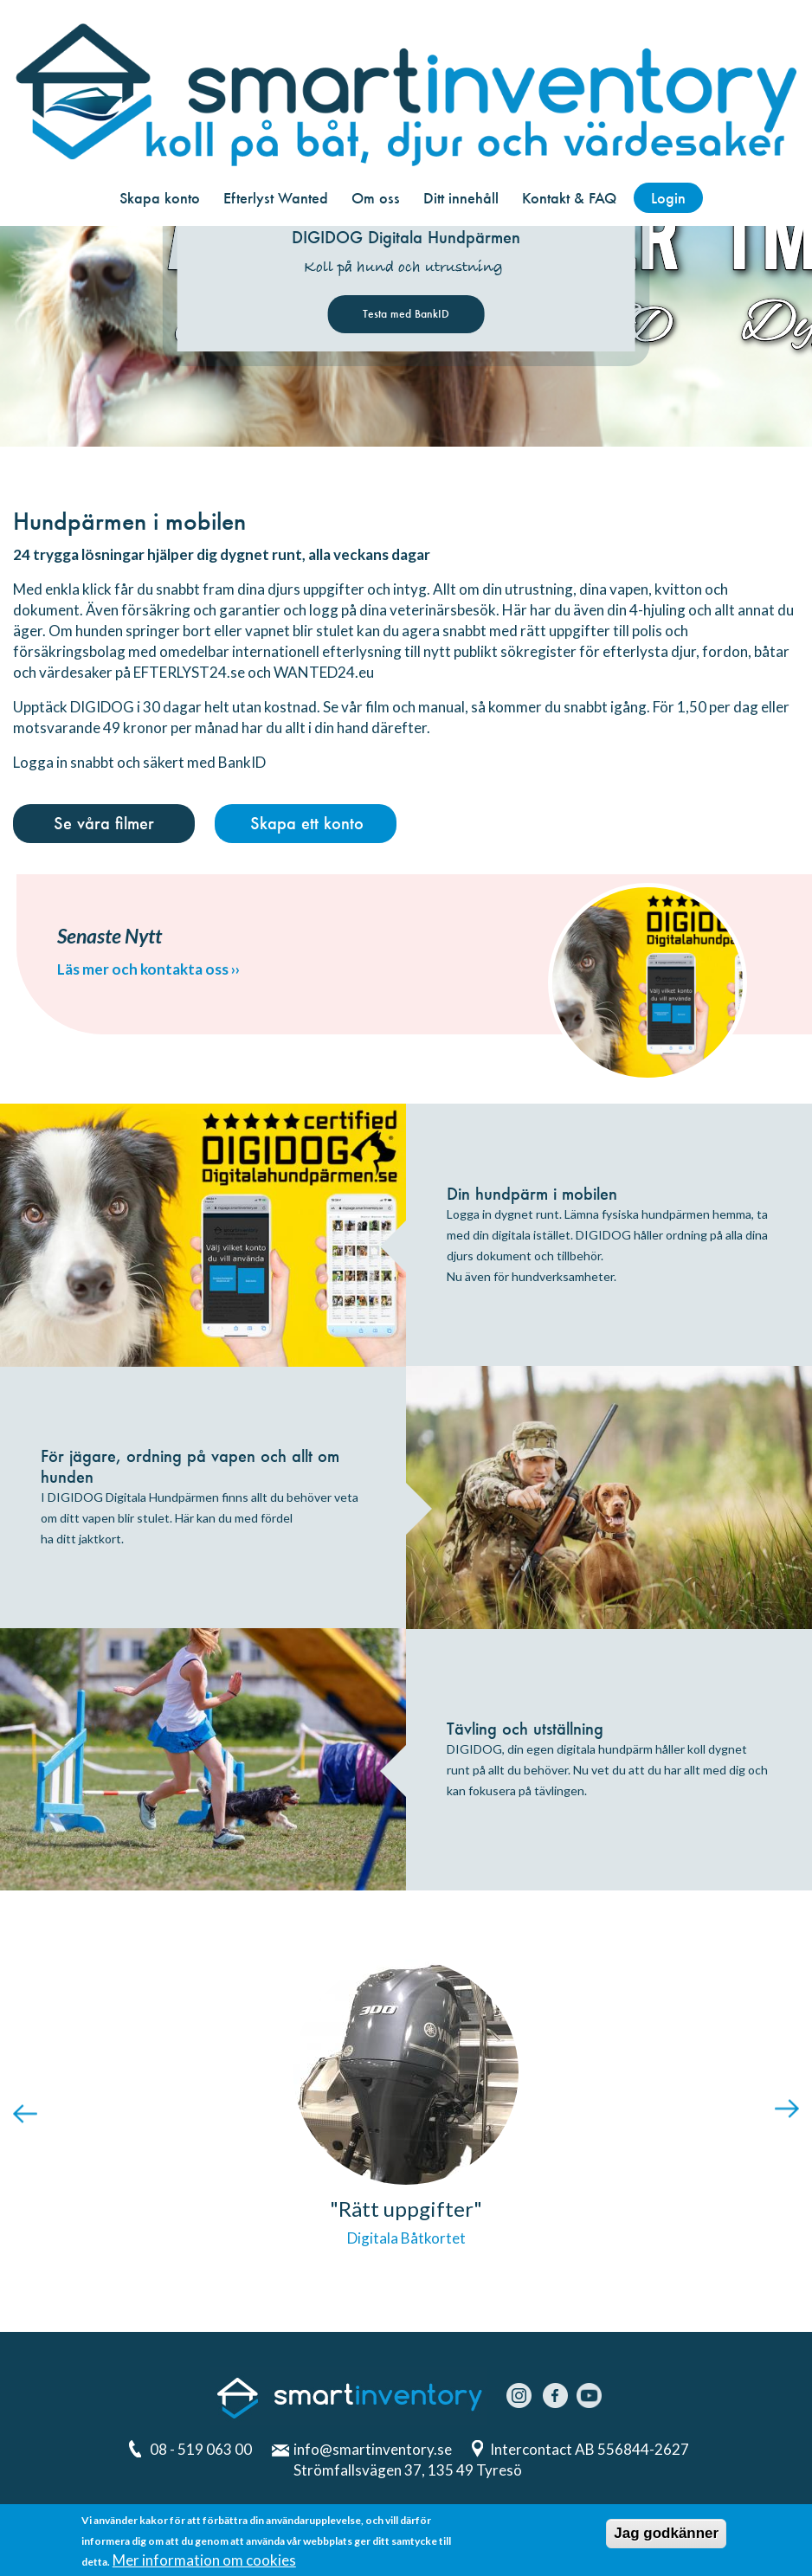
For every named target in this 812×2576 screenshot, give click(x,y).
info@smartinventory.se (372, 2449)
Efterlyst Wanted (275, 198)
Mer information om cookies (204, 2563)
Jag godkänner (666, 2536)
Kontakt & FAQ (569, 198)
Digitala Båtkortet (406, 2238)
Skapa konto (159, 198)
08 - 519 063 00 (201, 2449)
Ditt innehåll (461, 198)
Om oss (375, 198)
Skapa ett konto (307, 823)
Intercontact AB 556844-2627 (591, 2449)
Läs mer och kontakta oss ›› (148, 969)
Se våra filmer (104, 823)
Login (668, 198)
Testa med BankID (406, 313)
